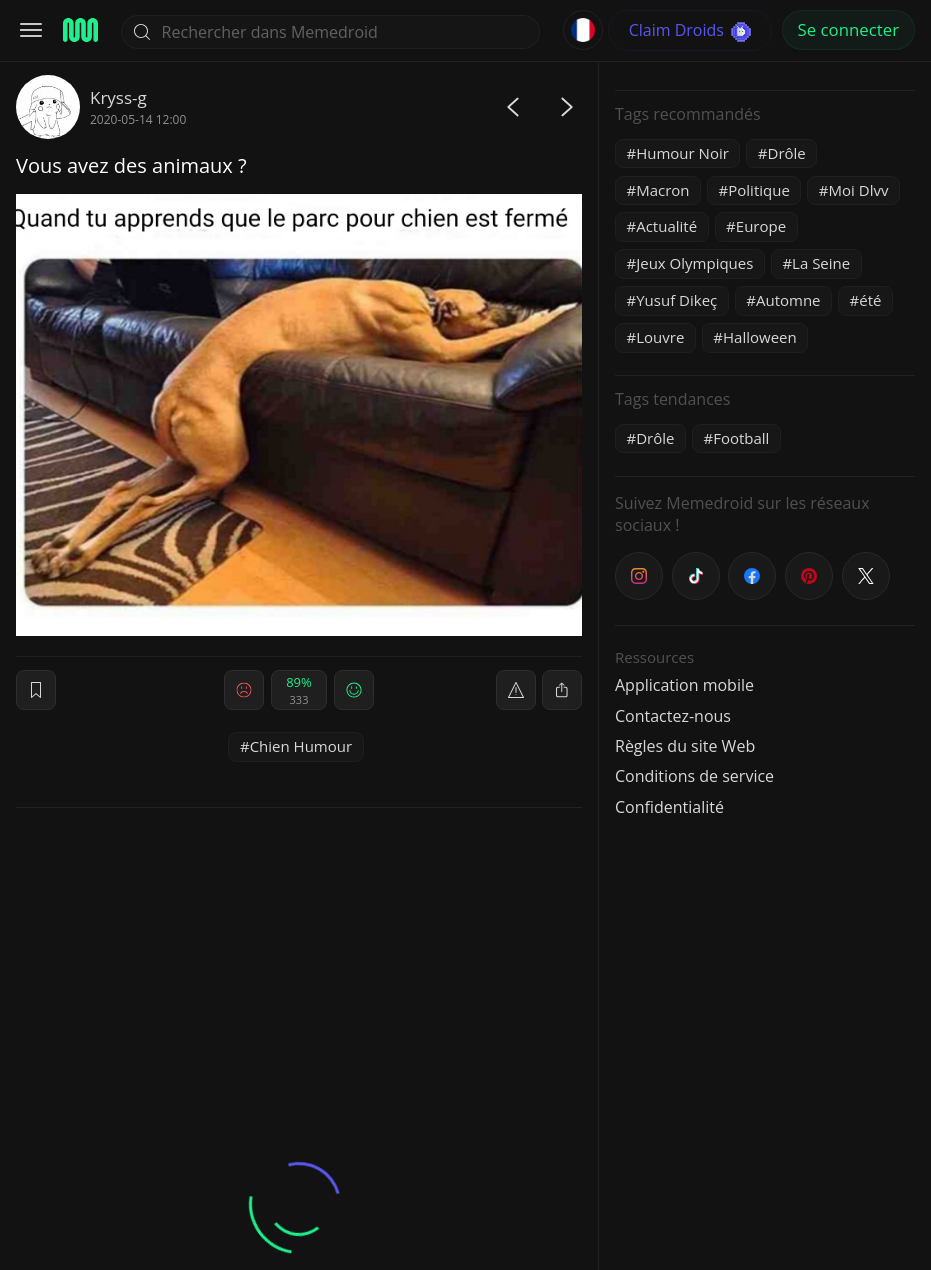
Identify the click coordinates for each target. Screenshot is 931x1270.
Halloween (760, 337)
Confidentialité (669, 807)
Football (741, 438)
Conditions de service (694, 776)
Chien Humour (301, 746)
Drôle (787, 153)
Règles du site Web (685, 746)
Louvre (660, 337)
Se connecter (848, 29)
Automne (788, 300)
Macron (662, 190)
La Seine (821, 263)
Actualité (666, 226)
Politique (759, 190)
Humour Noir (682, 153)
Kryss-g (118, 97)
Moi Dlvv (859, 190)
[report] (516, 690)
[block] (562, 690)
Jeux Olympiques (694, 263)
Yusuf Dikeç (676, 300)
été (870, 300)
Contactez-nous (673, 716)
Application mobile (684, 685)
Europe (761, 226)
